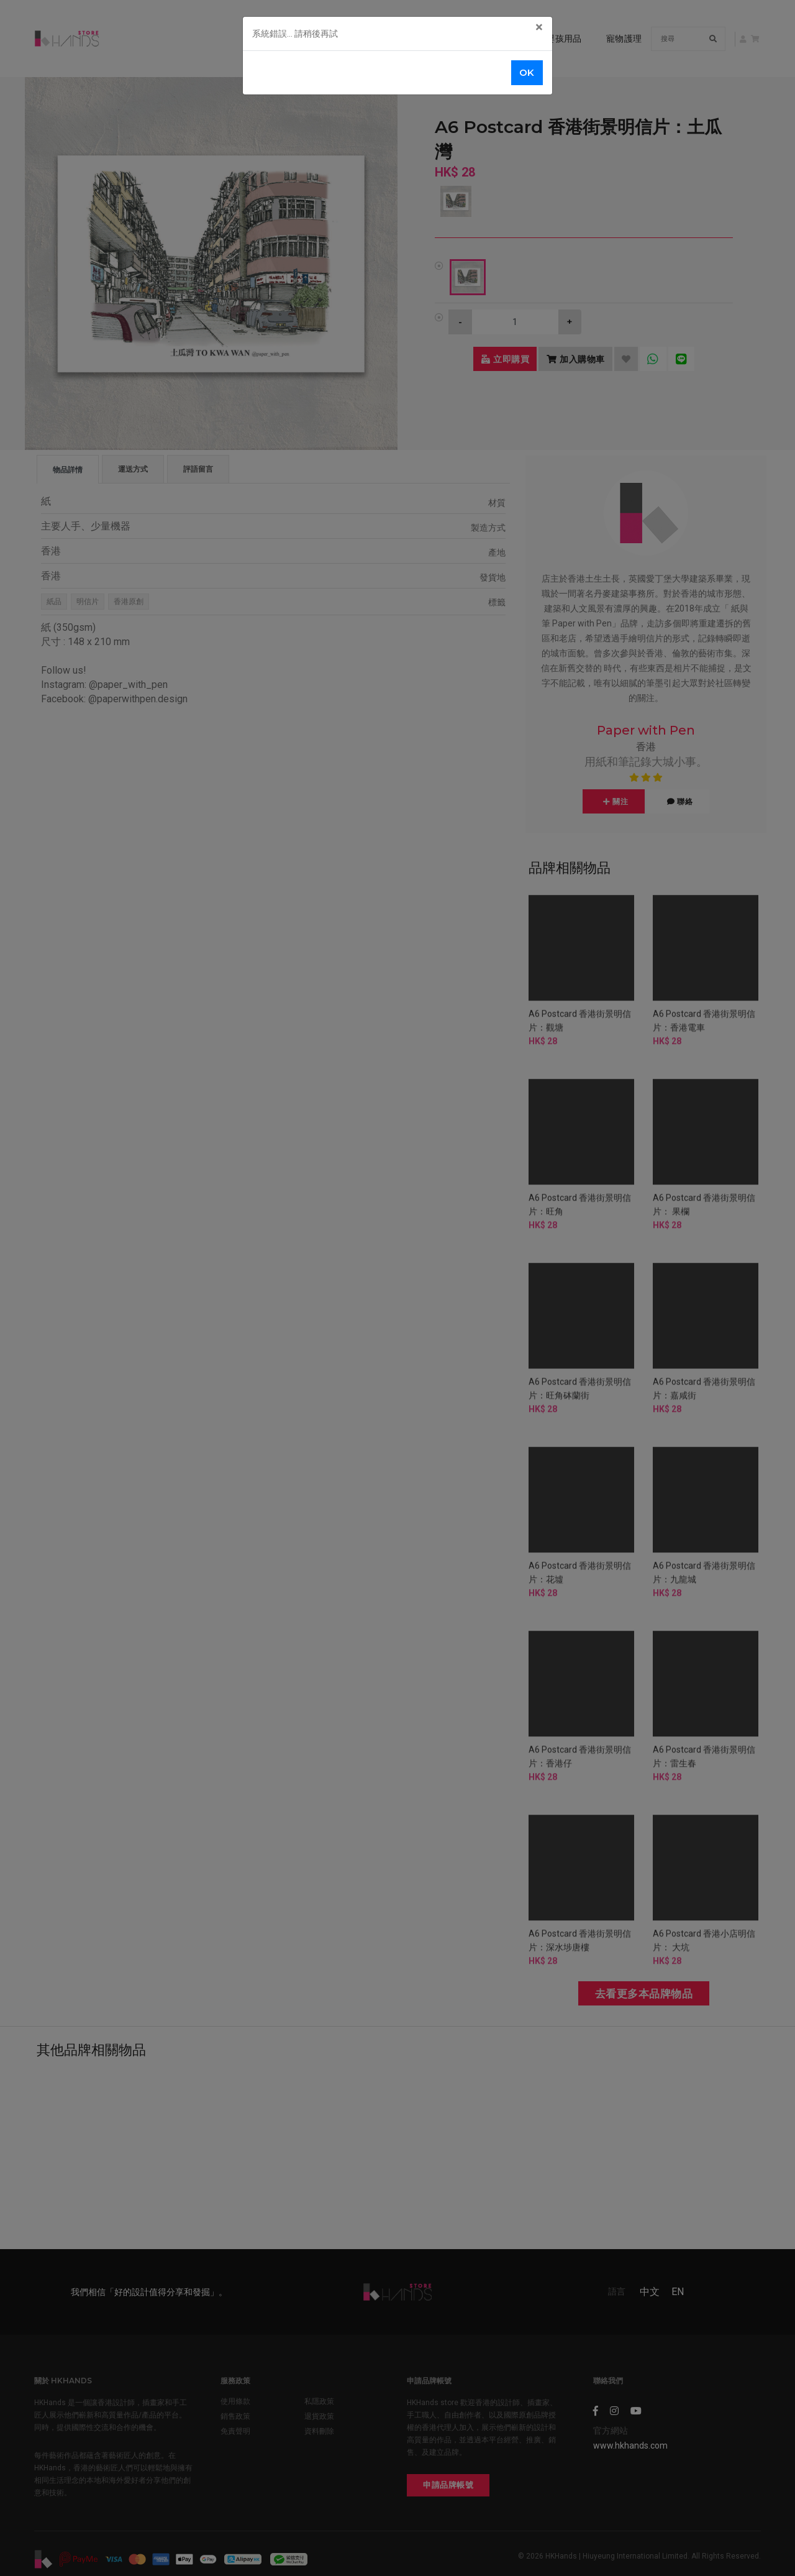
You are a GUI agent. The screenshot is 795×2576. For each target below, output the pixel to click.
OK (527, 72)
